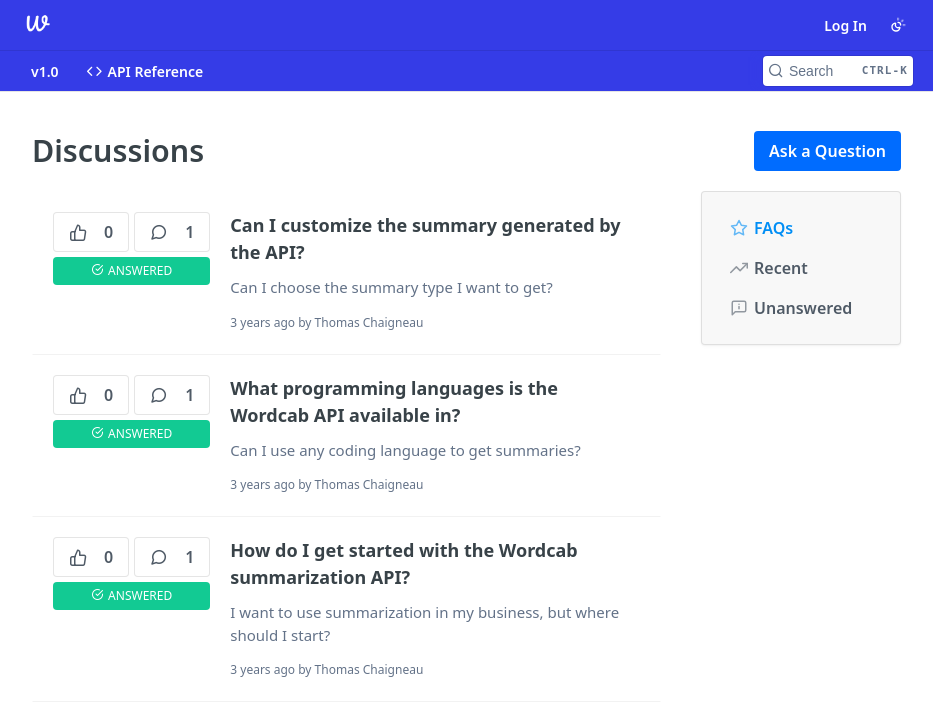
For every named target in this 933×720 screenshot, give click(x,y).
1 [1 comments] (172, 232)
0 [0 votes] (91, 232)
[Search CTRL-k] (838, 71)
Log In (845, 25)
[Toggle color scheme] (898, 25)
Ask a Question (827, 151)
